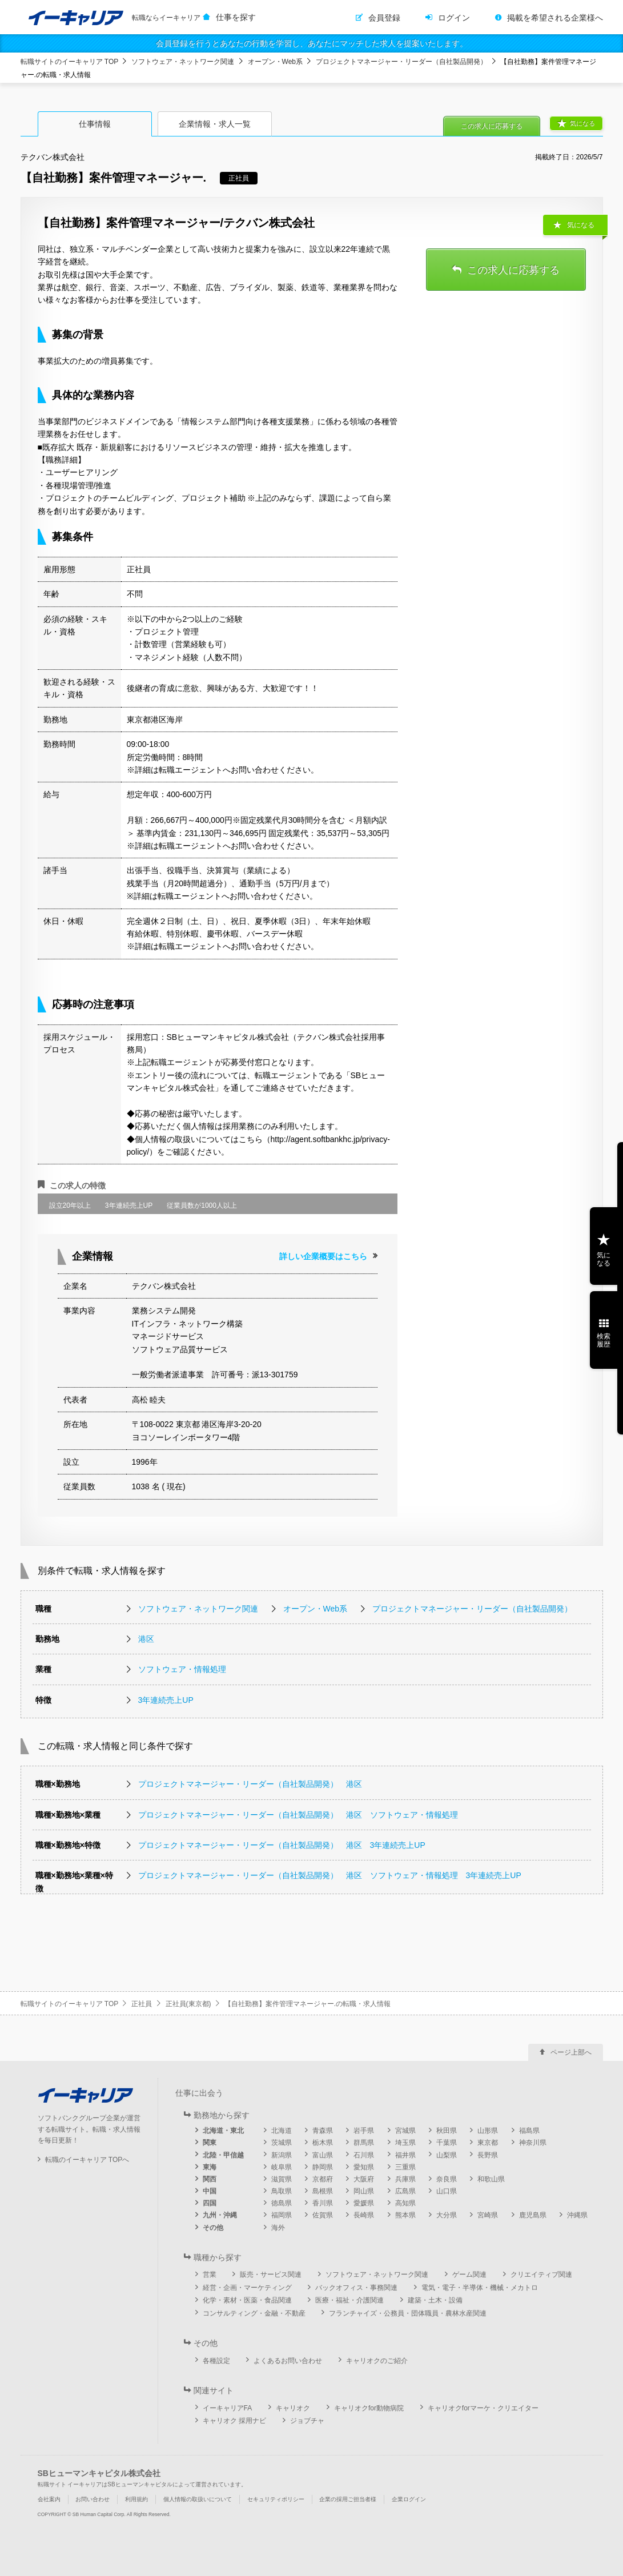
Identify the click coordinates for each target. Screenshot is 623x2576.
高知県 (405, 2203)
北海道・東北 (223, 2131)
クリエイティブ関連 (541, 2274)
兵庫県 (405, 2179)
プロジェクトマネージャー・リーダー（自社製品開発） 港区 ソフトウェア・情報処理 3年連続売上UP (329, 1875)
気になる (582, 123)
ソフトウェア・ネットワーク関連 (182, 62)
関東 (209, 2143)
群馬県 (363, 2143)
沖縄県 (577, 2215)
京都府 (322, 2179)
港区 (146, 1638)
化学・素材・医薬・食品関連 (247, 2300)
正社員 (141, 2004)
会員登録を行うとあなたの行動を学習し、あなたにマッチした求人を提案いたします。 (312, 43)
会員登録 (384, 17)
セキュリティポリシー (275, 2499)
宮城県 (405, 2131)
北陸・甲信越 (223, 2155)
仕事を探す (236, 17)
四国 (209, 2203)
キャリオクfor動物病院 (369, 2408)
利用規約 (136, 2499)
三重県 (405, 2167)
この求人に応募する (491, 126)
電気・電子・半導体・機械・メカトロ (479, 2288)
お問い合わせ (92, 2499)
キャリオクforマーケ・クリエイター (483, 2408)
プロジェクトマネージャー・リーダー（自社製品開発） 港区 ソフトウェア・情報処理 (298, 1814)
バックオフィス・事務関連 (356, 2288)
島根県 (322, 2191)
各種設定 (216, 2361)
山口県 (446, 2191)
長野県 (487, 2155)
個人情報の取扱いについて (197, 2499)
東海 (209, 2167)
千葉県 (446, 2143)
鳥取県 (281, 2191)
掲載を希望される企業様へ (555, 17)
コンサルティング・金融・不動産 (254, 2313)
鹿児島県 (532, 2215)
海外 (278, 2228)
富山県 (322, 2155)
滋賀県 (281, 2179)
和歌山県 (491, 2179)
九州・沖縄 (220, 2215)
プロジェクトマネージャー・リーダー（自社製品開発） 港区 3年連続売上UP (281, 1845)
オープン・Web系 (275, 62)
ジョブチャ (307, 2421)
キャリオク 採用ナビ (234, 2421)
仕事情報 (95, 123)
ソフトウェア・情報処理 (182, 1669)
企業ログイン (409, 2499)
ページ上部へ (571, 2052)
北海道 (281, 2131)
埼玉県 (405, 2143)
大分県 (446, 2215)
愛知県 (363, 2167)
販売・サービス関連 (271, 2274)
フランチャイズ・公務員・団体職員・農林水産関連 (408, 2313)
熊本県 (405, 2215)
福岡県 (281, 2215)
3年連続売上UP (166, 1700)
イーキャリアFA (227, 2408)
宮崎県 (487, 2215)
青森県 (322, 2131)
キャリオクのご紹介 (377, 2361)
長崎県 (363, 2215)
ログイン (454, 17)
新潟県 (281, 2155)
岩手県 (363, 2131)
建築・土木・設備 (435, 2300)
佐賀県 (322, 2215)
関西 (209, 2179)
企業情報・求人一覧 (215, 123)
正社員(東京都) (188, 2004)
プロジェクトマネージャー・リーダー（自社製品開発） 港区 (250, 1784)
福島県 (529, 2131)
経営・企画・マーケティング (247, 2288)
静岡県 (322, 2167)
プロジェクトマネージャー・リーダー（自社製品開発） (401, 62)
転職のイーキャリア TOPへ (87, 2160)
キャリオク (293, 2408)
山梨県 (446, 2155)
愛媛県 (363, 2203)
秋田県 (446, 2131)
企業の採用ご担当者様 (347, 2499)
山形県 (487, 2131)
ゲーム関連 (469, 2274)
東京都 (487, 2143)
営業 (209, 2274)
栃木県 (322, 2143)
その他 (213, 2228)
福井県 (405, 2155)
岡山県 (363, 2191)
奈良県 (446, 2179)
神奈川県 (532, 2143)
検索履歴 (603, 1340)
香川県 (322, 2203)
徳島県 (281, 2203)
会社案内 (49, 2499)
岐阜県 (281, 2167)
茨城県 (281, 2143)
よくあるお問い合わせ (288, 2361)
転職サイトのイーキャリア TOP (70, 62)
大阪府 (363, 2179)
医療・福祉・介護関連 (349, 2300)
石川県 (363, 2155)
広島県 (405, 2191)
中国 (209, 2191)
